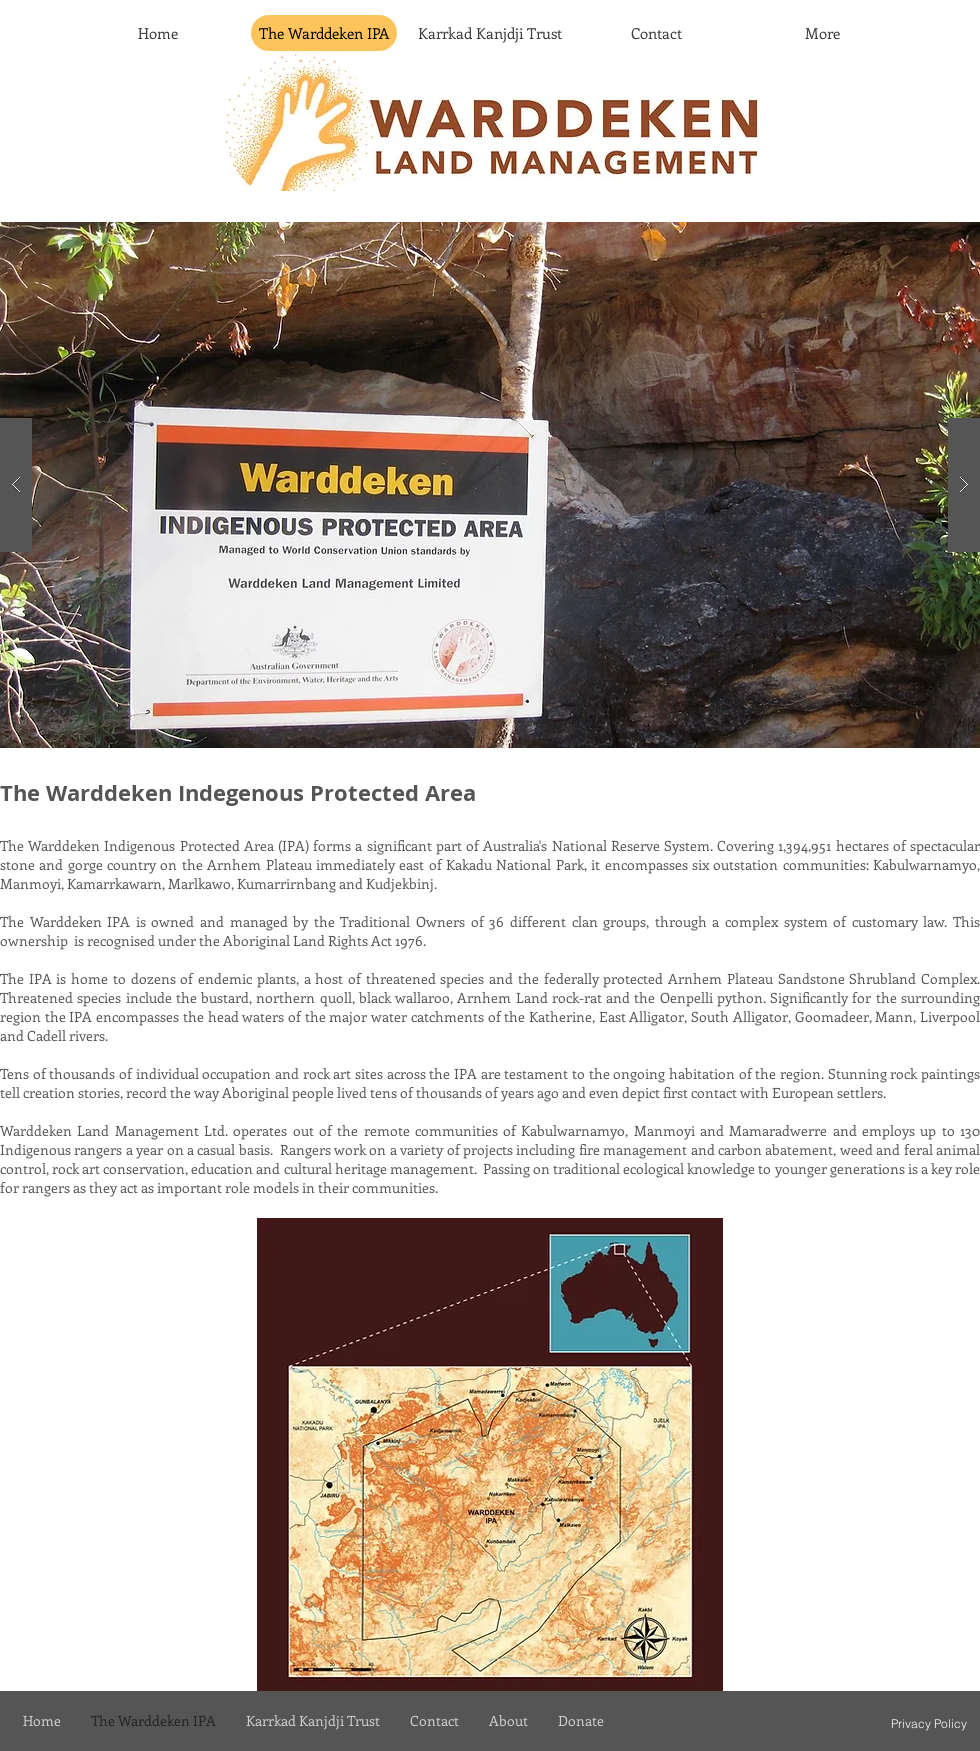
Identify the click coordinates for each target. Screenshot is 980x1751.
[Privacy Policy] (928, 1723)
